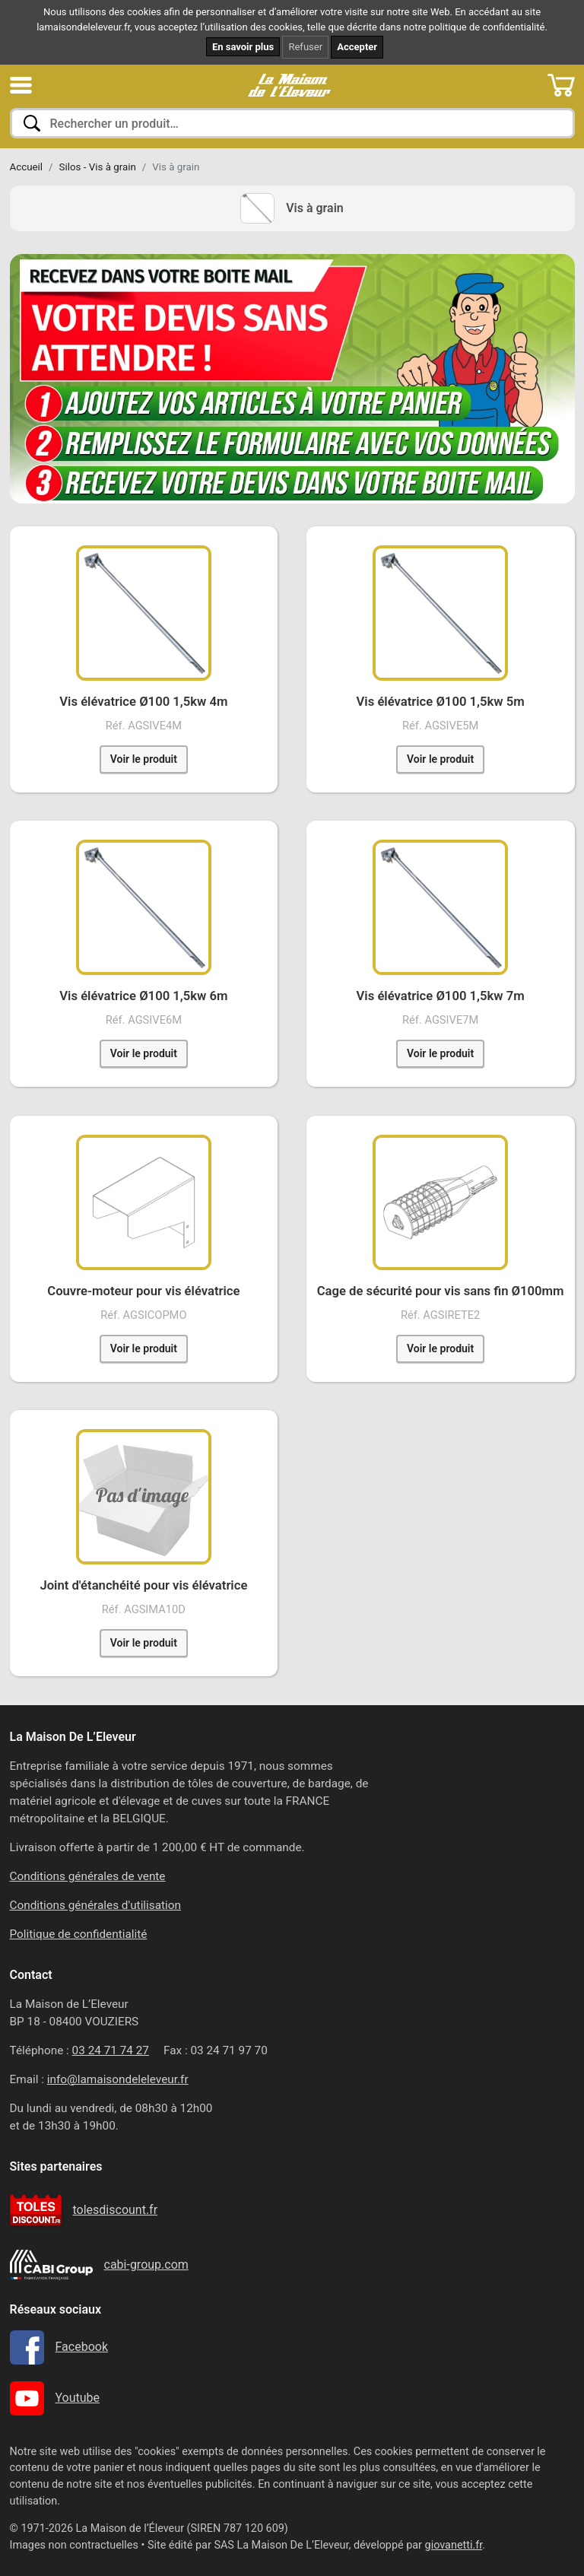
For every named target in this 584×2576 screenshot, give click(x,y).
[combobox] (292, 123)
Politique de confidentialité (79, 1934)
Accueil (26, 167)
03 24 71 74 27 (110, 2050)
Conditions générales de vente (88, 1876)
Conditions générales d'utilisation (96, 1905)
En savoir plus (243, 46)
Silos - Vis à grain (97, 167)
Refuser (305, 46)
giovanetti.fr (454, 2545)
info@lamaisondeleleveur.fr (118, 2079)
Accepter (357, 46)
